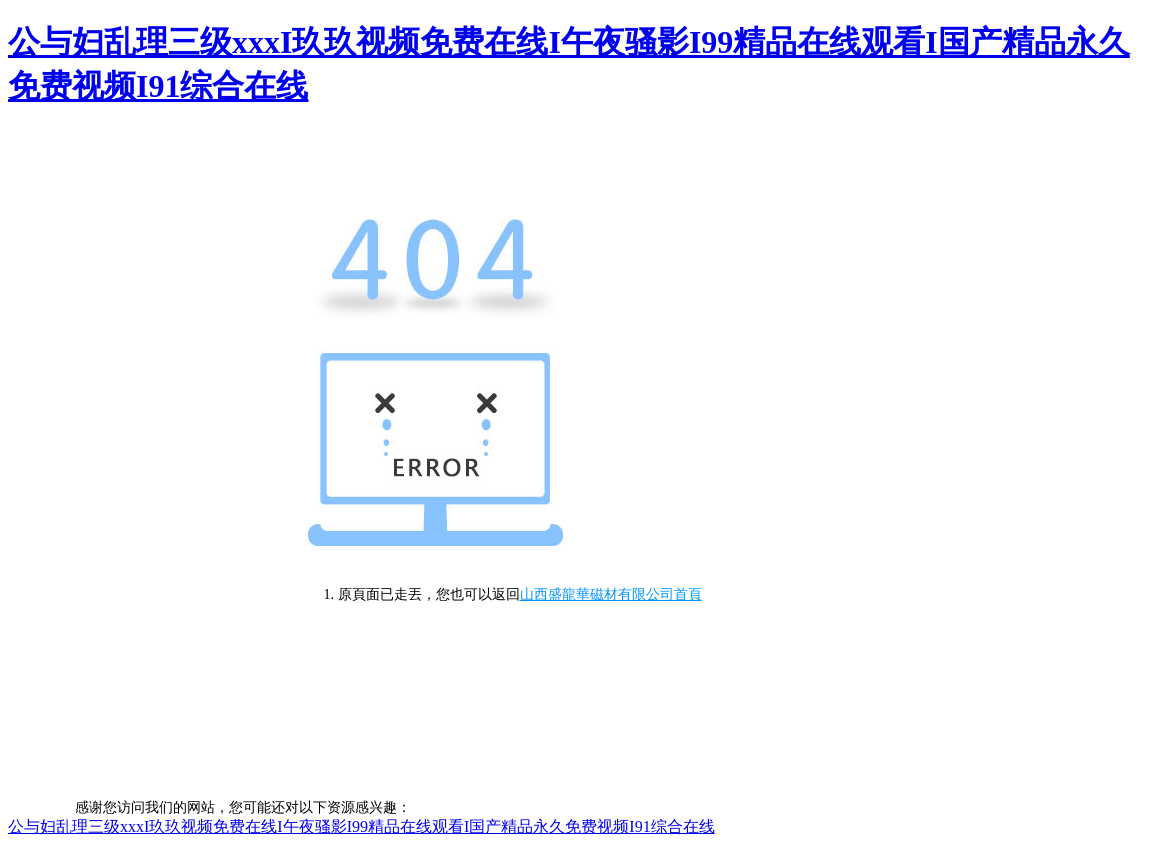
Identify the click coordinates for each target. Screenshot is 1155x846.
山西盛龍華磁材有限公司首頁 (611, 594)
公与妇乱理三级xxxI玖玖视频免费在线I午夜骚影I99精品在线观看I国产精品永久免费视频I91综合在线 (361, 826)
